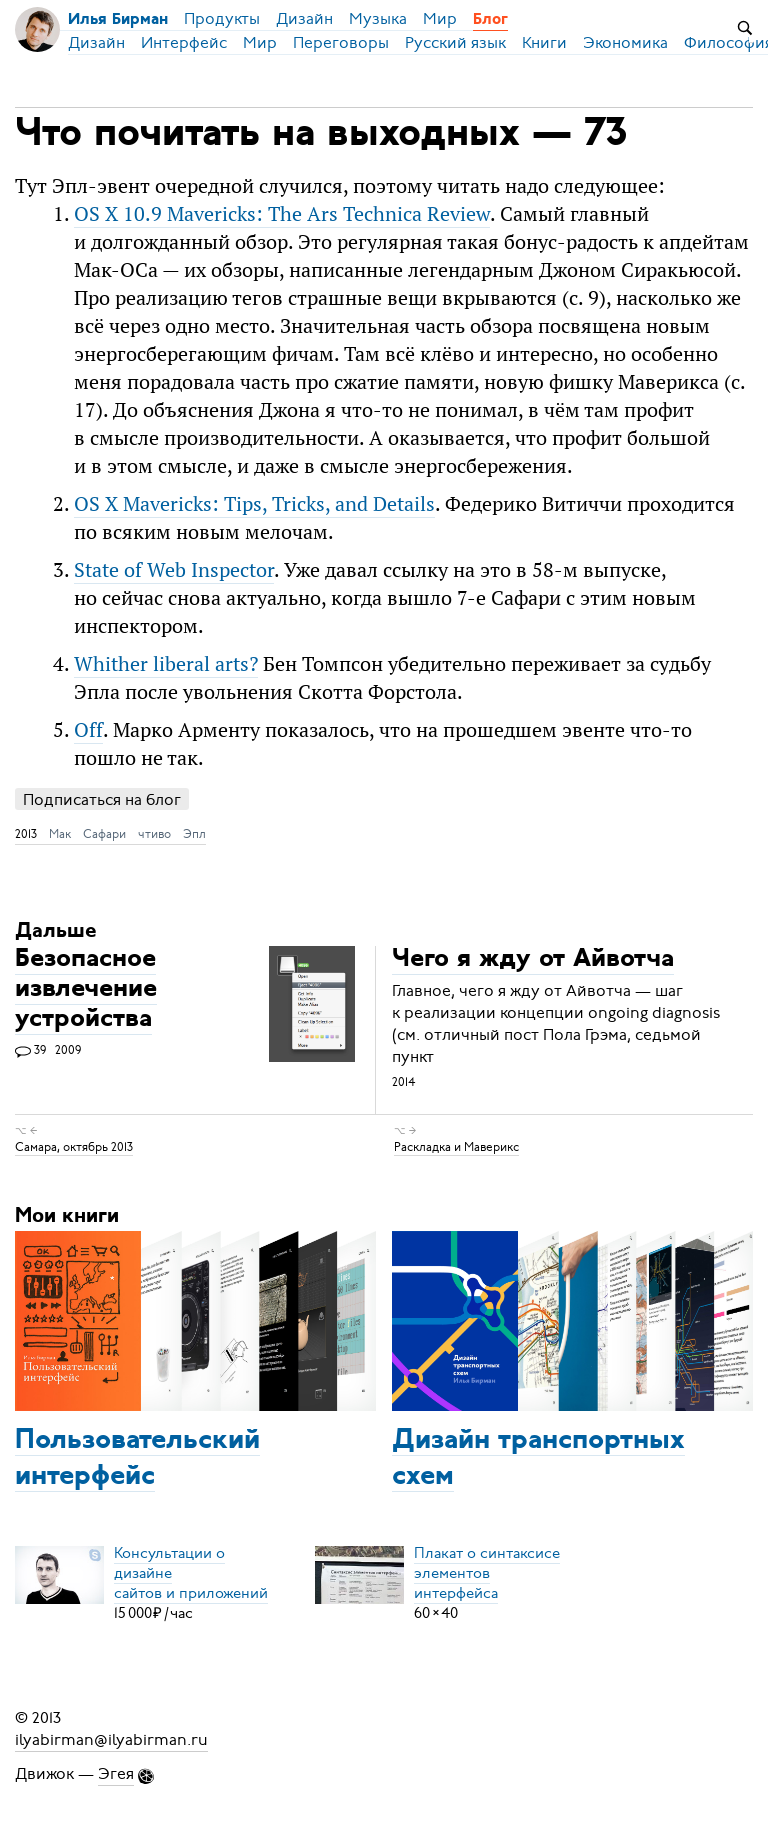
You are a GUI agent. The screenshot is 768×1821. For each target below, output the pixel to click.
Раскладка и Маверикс (456, 1147)
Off (88, 729)
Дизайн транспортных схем (538, 1459)
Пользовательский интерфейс (137, 1459)
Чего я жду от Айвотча (533, 960)
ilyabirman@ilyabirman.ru (111, 1740)
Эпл (194, 834)
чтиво (154, 834)
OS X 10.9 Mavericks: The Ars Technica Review (282, 213)
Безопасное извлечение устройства (86, 990)
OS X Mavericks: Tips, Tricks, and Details (254, 503)
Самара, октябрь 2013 (74, 1147)
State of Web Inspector (174, 569)
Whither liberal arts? (166, 663)
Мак (60, 834)
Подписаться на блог (102, 799)
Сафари (104, 834)
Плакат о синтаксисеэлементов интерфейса (487, 1573)
